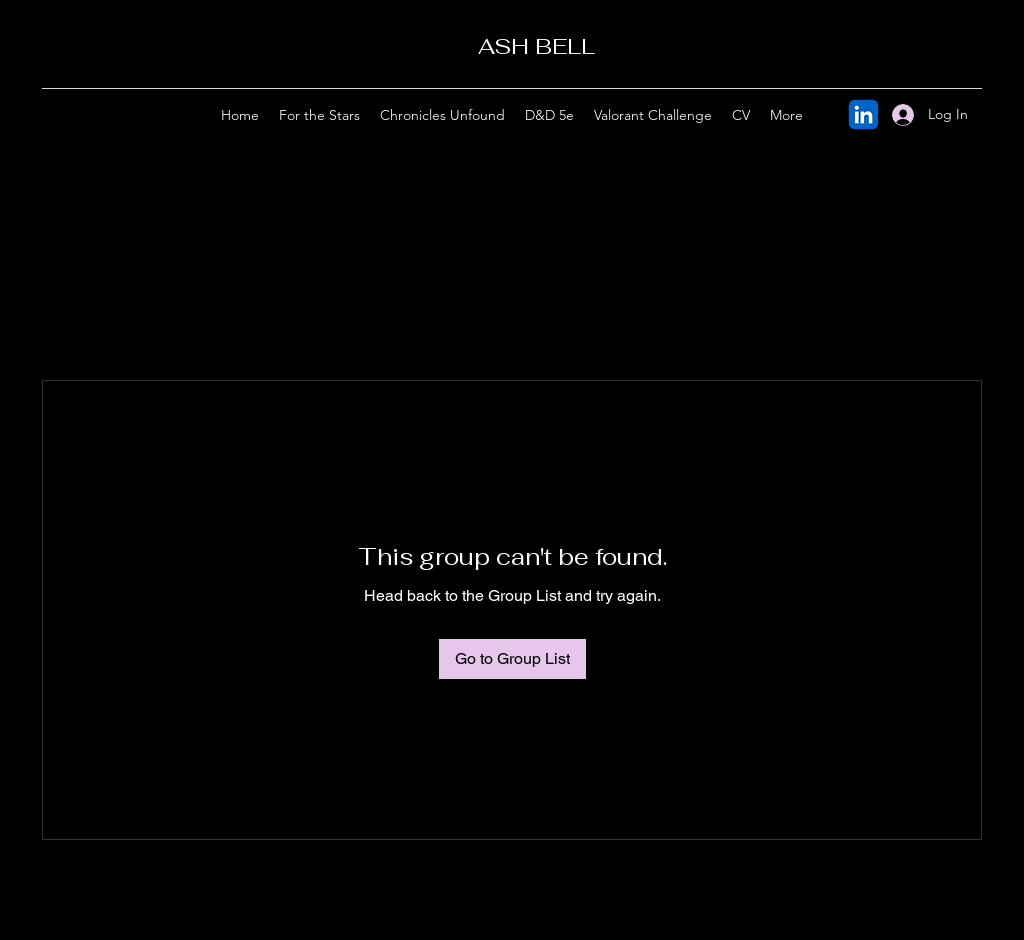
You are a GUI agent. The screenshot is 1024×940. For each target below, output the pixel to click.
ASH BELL (536, 46)
